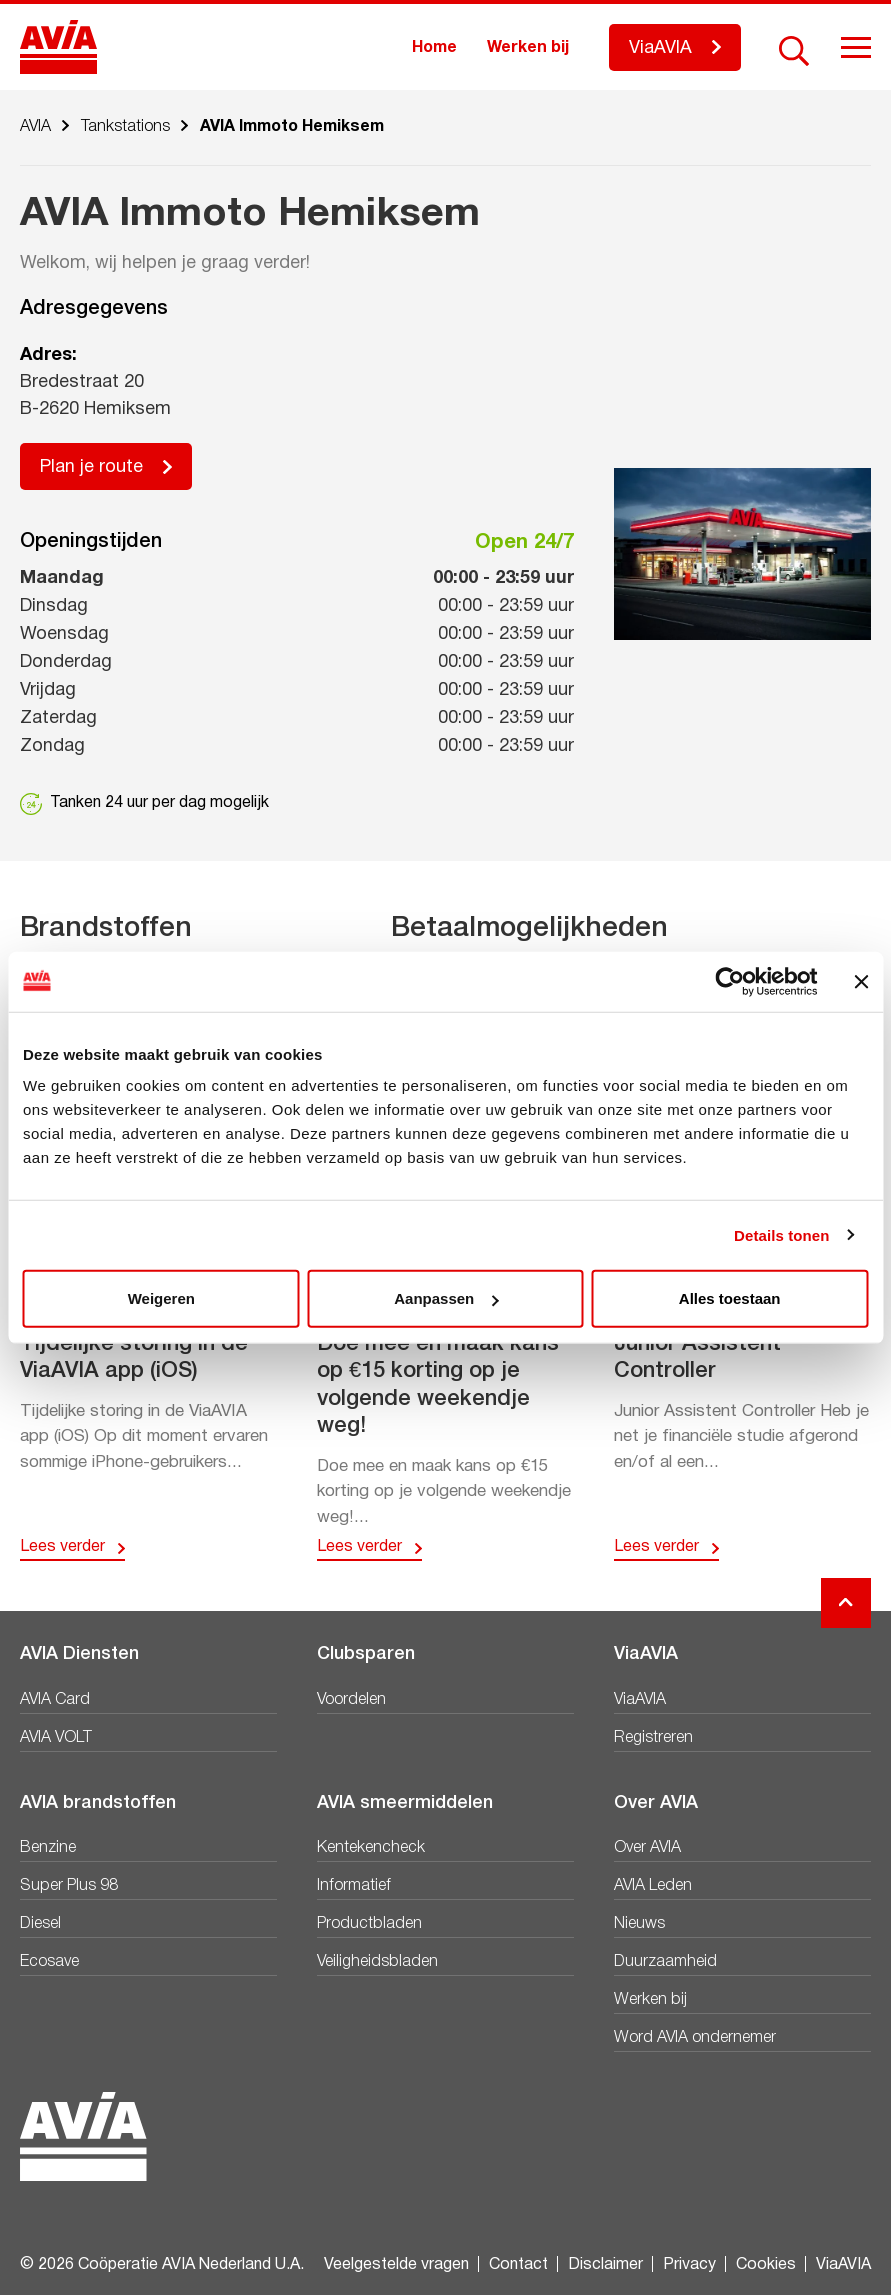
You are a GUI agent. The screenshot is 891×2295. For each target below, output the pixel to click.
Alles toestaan (730, 1298)
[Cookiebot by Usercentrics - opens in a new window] (729, 981)
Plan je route (91, 467)
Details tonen (781, 1234)
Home (434, 48)
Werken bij (528, 48)
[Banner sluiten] (861, 981)
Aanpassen (446, 1298)
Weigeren (161, 1298)
